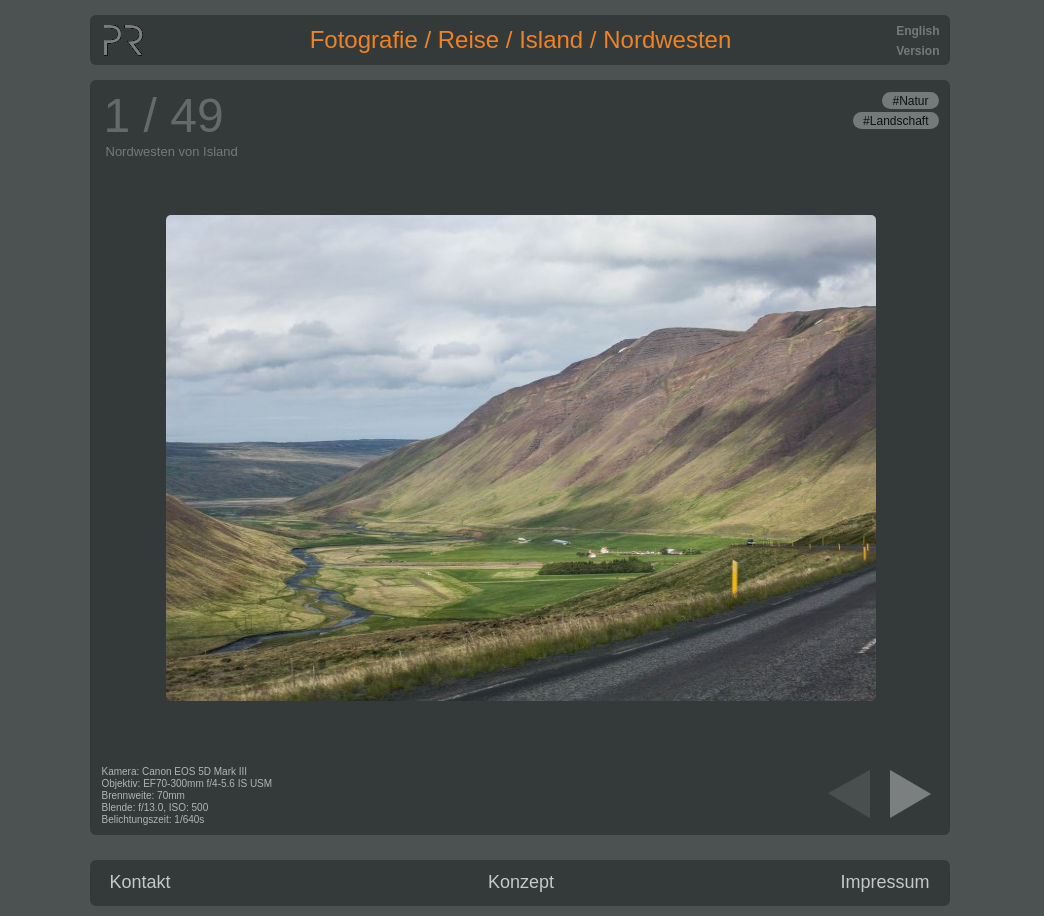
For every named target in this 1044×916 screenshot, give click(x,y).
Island (551, 39)
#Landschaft (895, 121)
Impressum (884, 882)
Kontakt (140, 882)
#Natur (910, 101)
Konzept (521, 882)
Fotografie (364, 39)
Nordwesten (667, 39)
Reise (468, 39)
